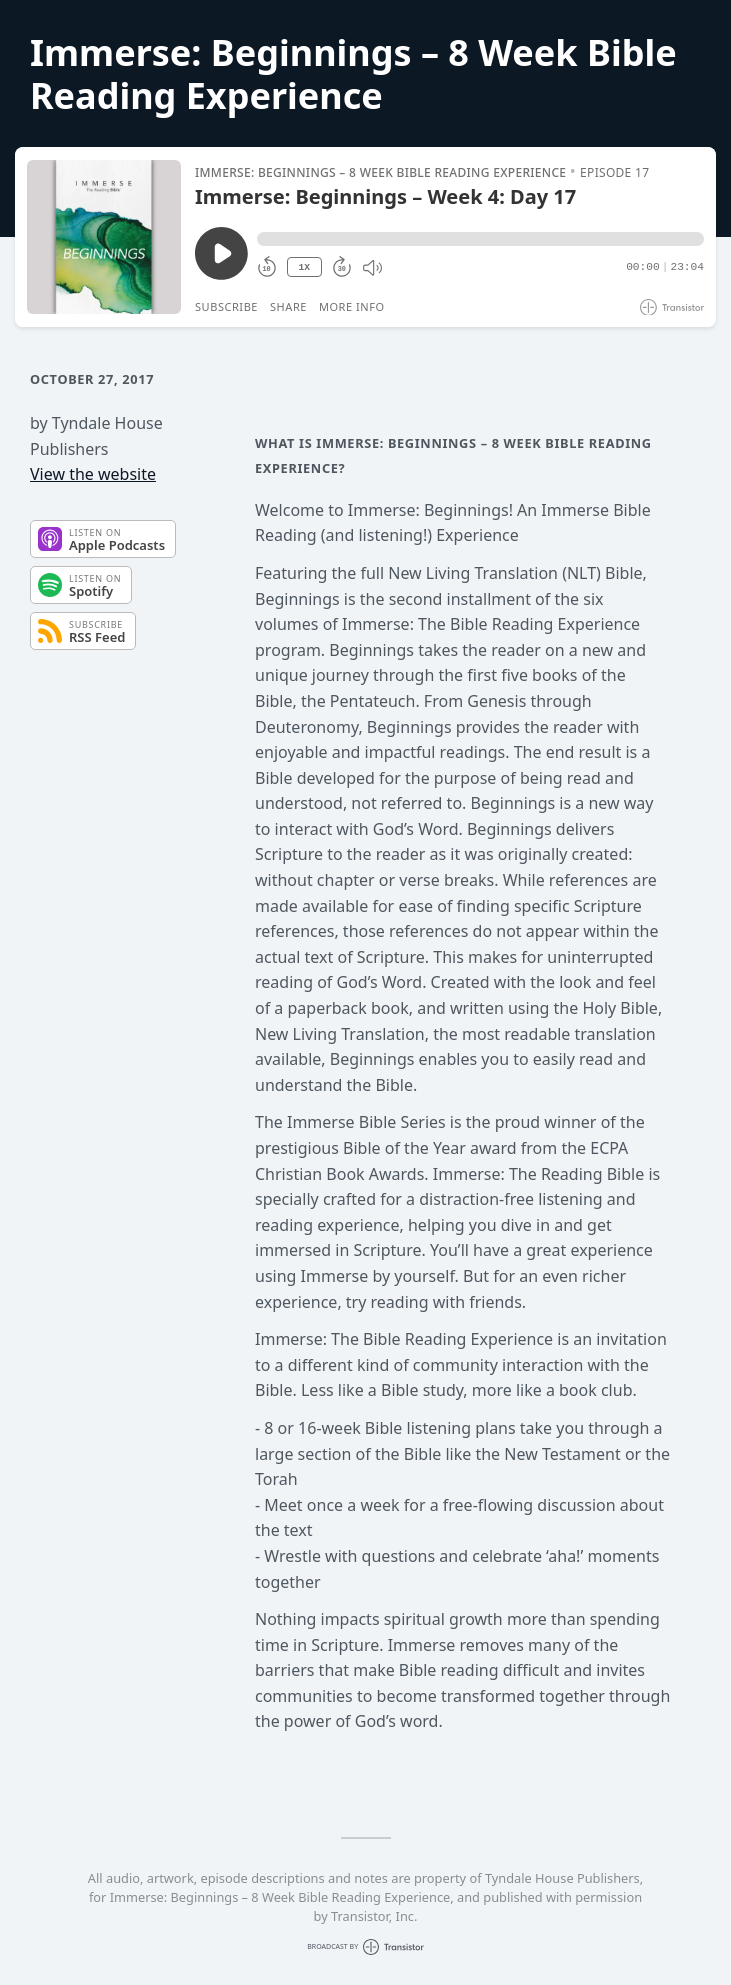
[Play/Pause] (104, 237)
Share (288, 306)
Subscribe (226, 306)
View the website (93, 474)
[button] (480, 239)
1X (304, 267)
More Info (352, 306)
